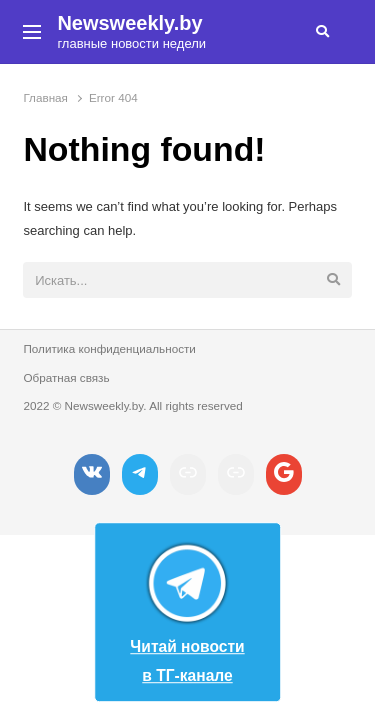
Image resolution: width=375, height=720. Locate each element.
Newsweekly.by (129, 23)
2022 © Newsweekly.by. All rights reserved (132, 405)
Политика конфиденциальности (109, 348)
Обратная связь (66, 377)
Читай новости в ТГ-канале (187, 608)
